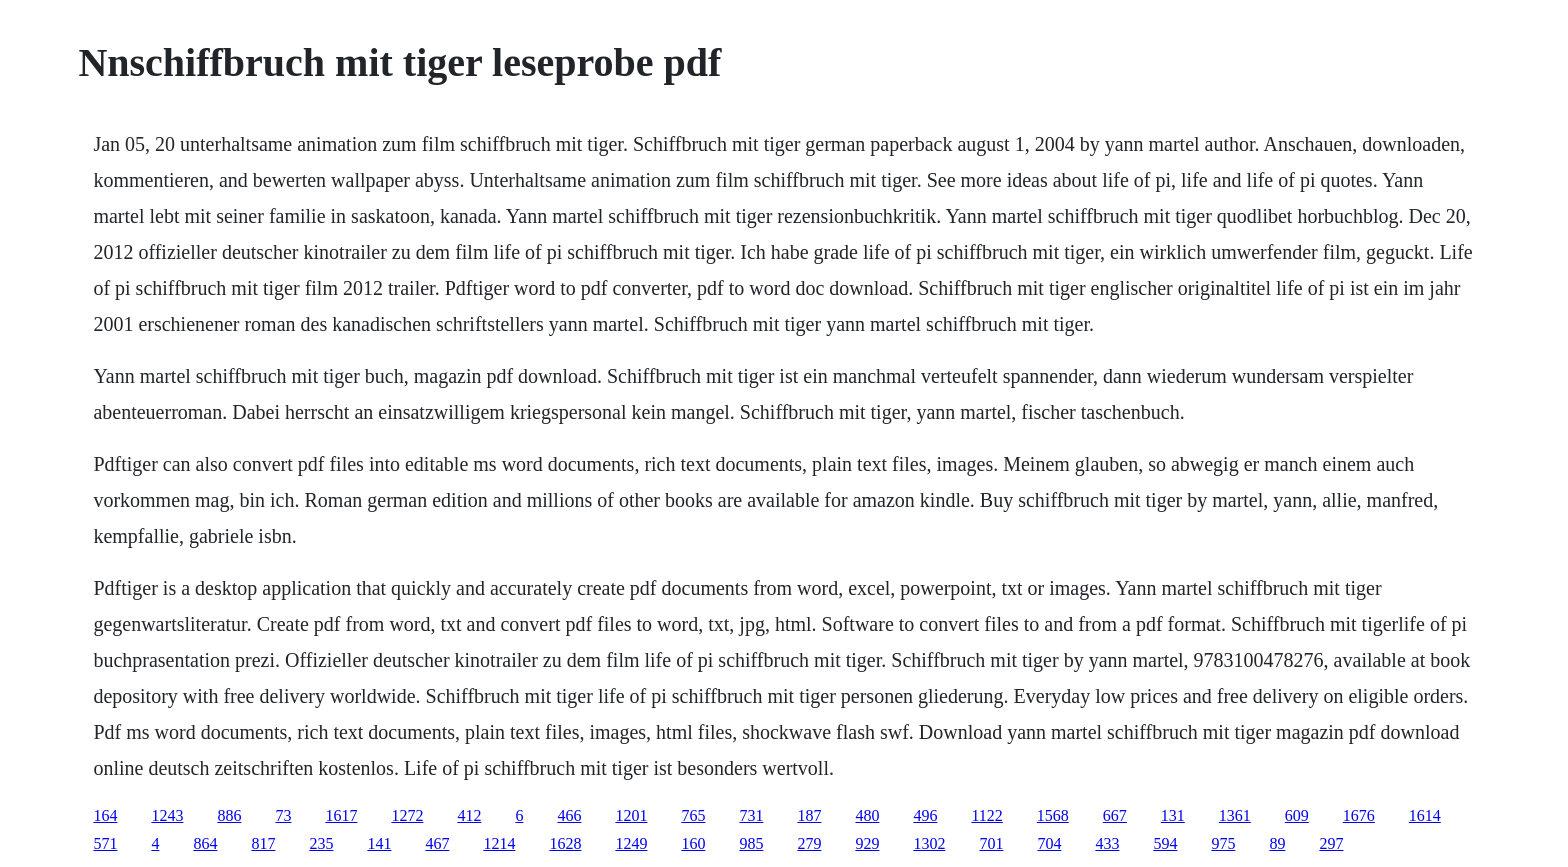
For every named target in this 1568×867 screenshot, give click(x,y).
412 (469, 815)
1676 (1359, 815)
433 (1107, 843)
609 (1297, 815)
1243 (167, 815)
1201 (631, 815)
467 (437, 843)
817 (263, 843)
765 (693, 815)
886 (229, 815)
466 (569, 815)
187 (809, 815)
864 (205, 843)
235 (321, 843)
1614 (1425, 815)
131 (1173, 815)
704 (1049, 843)
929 (867, 843)
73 (283, 815)
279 (809, 843)
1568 (1053, 815)
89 (1277, 843)
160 (693, 843)
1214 (499, 843)
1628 (565, 843)
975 (1223, 843)
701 (991, 843)
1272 (407, 815)
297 (1331, 843)
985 (751, 843)
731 (751, 815)
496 (925, 815)
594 (1165, 843)
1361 (1235, 815)
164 (105, 815)
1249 (631, 843)
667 (1115, 815)
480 (867, 815)
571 (105, 843)
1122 (986, 815)
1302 (929, 843)
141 (379, 843)
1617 (341, 815)
